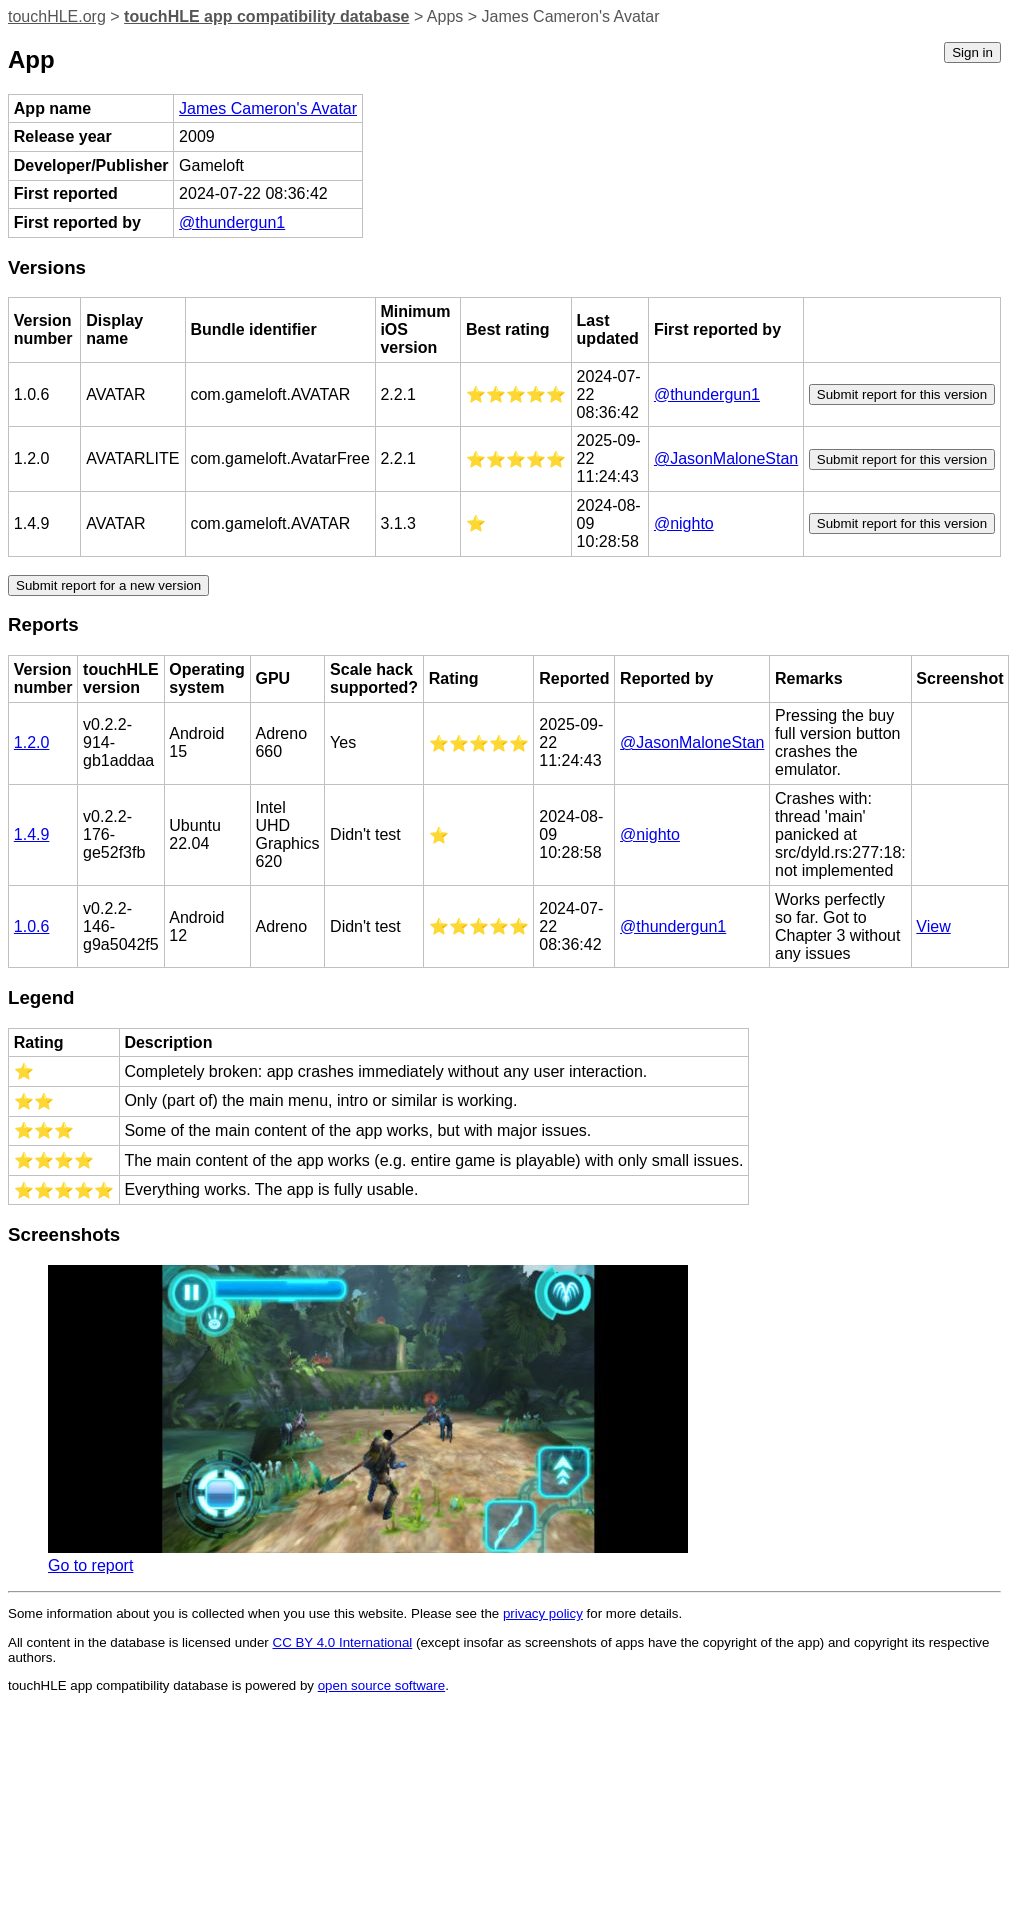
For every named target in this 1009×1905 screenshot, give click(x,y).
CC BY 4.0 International (343, 1642)
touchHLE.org (57, 16)
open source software (381, 1685)
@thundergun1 (232, 222)
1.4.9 (32, 834)
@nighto (684, 523)
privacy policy (543, 1613)
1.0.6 (32, 926)
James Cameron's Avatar (268, 108)
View (933, 926)
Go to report (90, 1565)
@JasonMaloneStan (726, 458)
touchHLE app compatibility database (266, 16)
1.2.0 (32, 742)
